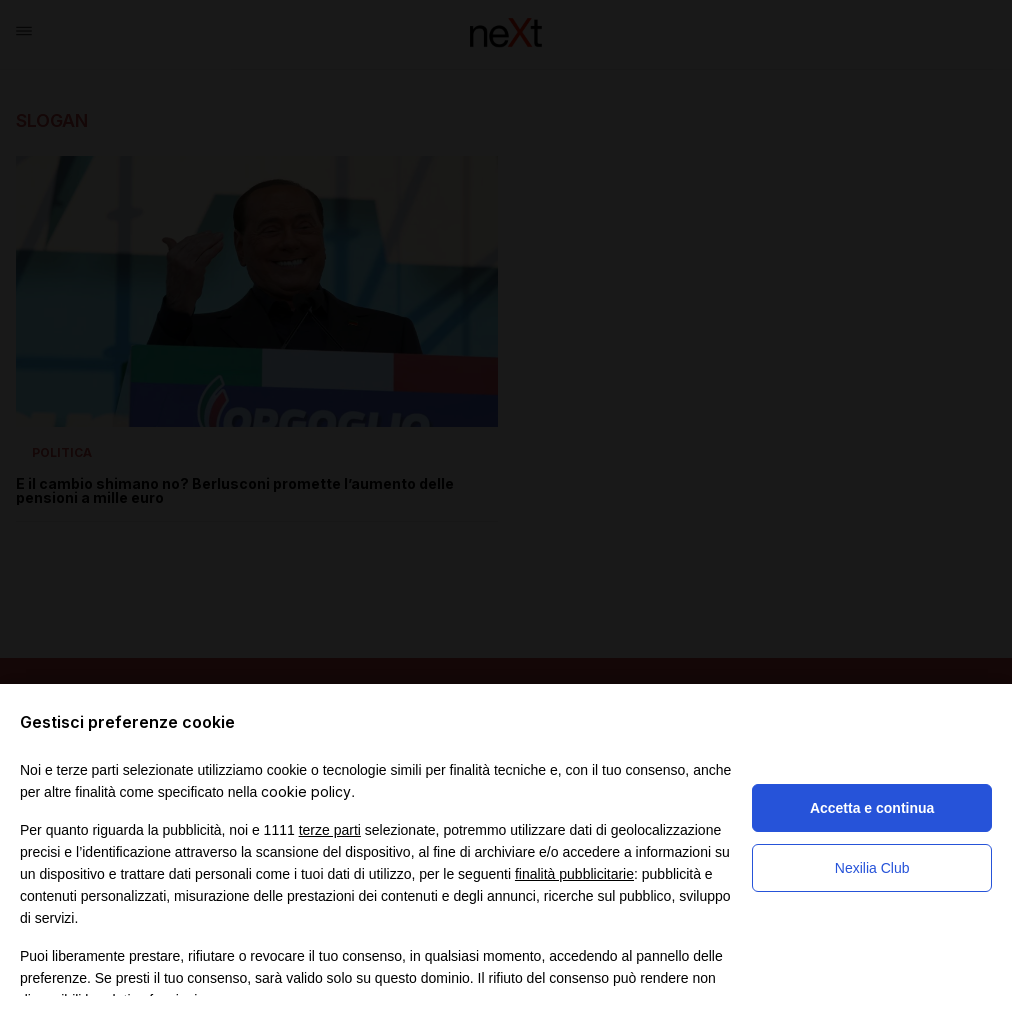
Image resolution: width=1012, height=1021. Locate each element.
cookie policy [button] (306, 791)
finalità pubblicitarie (574, 874)
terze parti (330, 830)
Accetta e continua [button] (872, 808)
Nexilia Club (872, 868)
